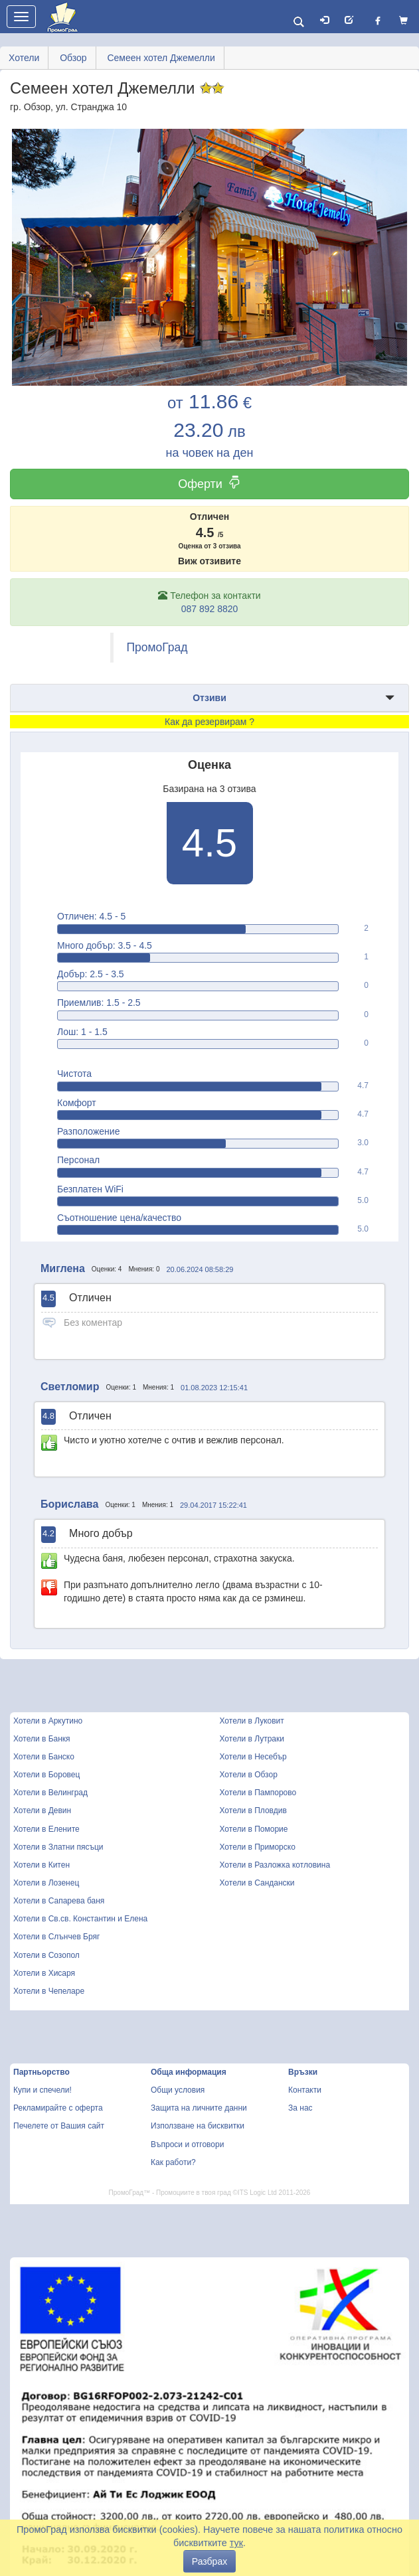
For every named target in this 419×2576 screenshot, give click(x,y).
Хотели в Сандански (257, 1883)
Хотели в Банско (43, 1756)
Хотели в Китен (41, 1865)
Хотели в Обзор (249, 1774)
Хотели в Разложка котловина (275, 1865)
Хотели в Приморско (257, 1847)
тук (236, 2542)
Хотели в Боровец (46, 1774)
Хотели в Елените (46, 1829)
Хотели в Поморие (254, 1829)
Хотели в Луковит (252, 1721)
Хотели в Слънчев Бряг (56, 1936)
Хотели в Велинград (50, 1792)
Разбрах (209, 2561)
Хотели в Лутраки (252, 1738)
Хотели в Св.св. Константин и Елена (80, 1918)
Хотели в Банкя (41, 1738)
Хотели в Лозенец (46, 1883)
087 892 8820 (209, 609)
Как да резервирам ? (209, 721)
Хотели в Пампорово (258, 1792)
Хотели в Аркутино (47, 1721)
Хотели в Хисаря (44, 1973)
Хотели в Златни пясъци (58, 1847)
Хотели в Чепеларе (48, 1991)
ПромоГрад (157, 647)
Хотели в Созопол (46, 1955)
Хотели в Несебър (253, 1756)
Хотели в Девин (42, 1810)
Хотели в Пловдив (253, 1810)
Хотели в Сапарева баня (58, 1900)
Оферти (209, 484)
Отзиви (209, 697)
